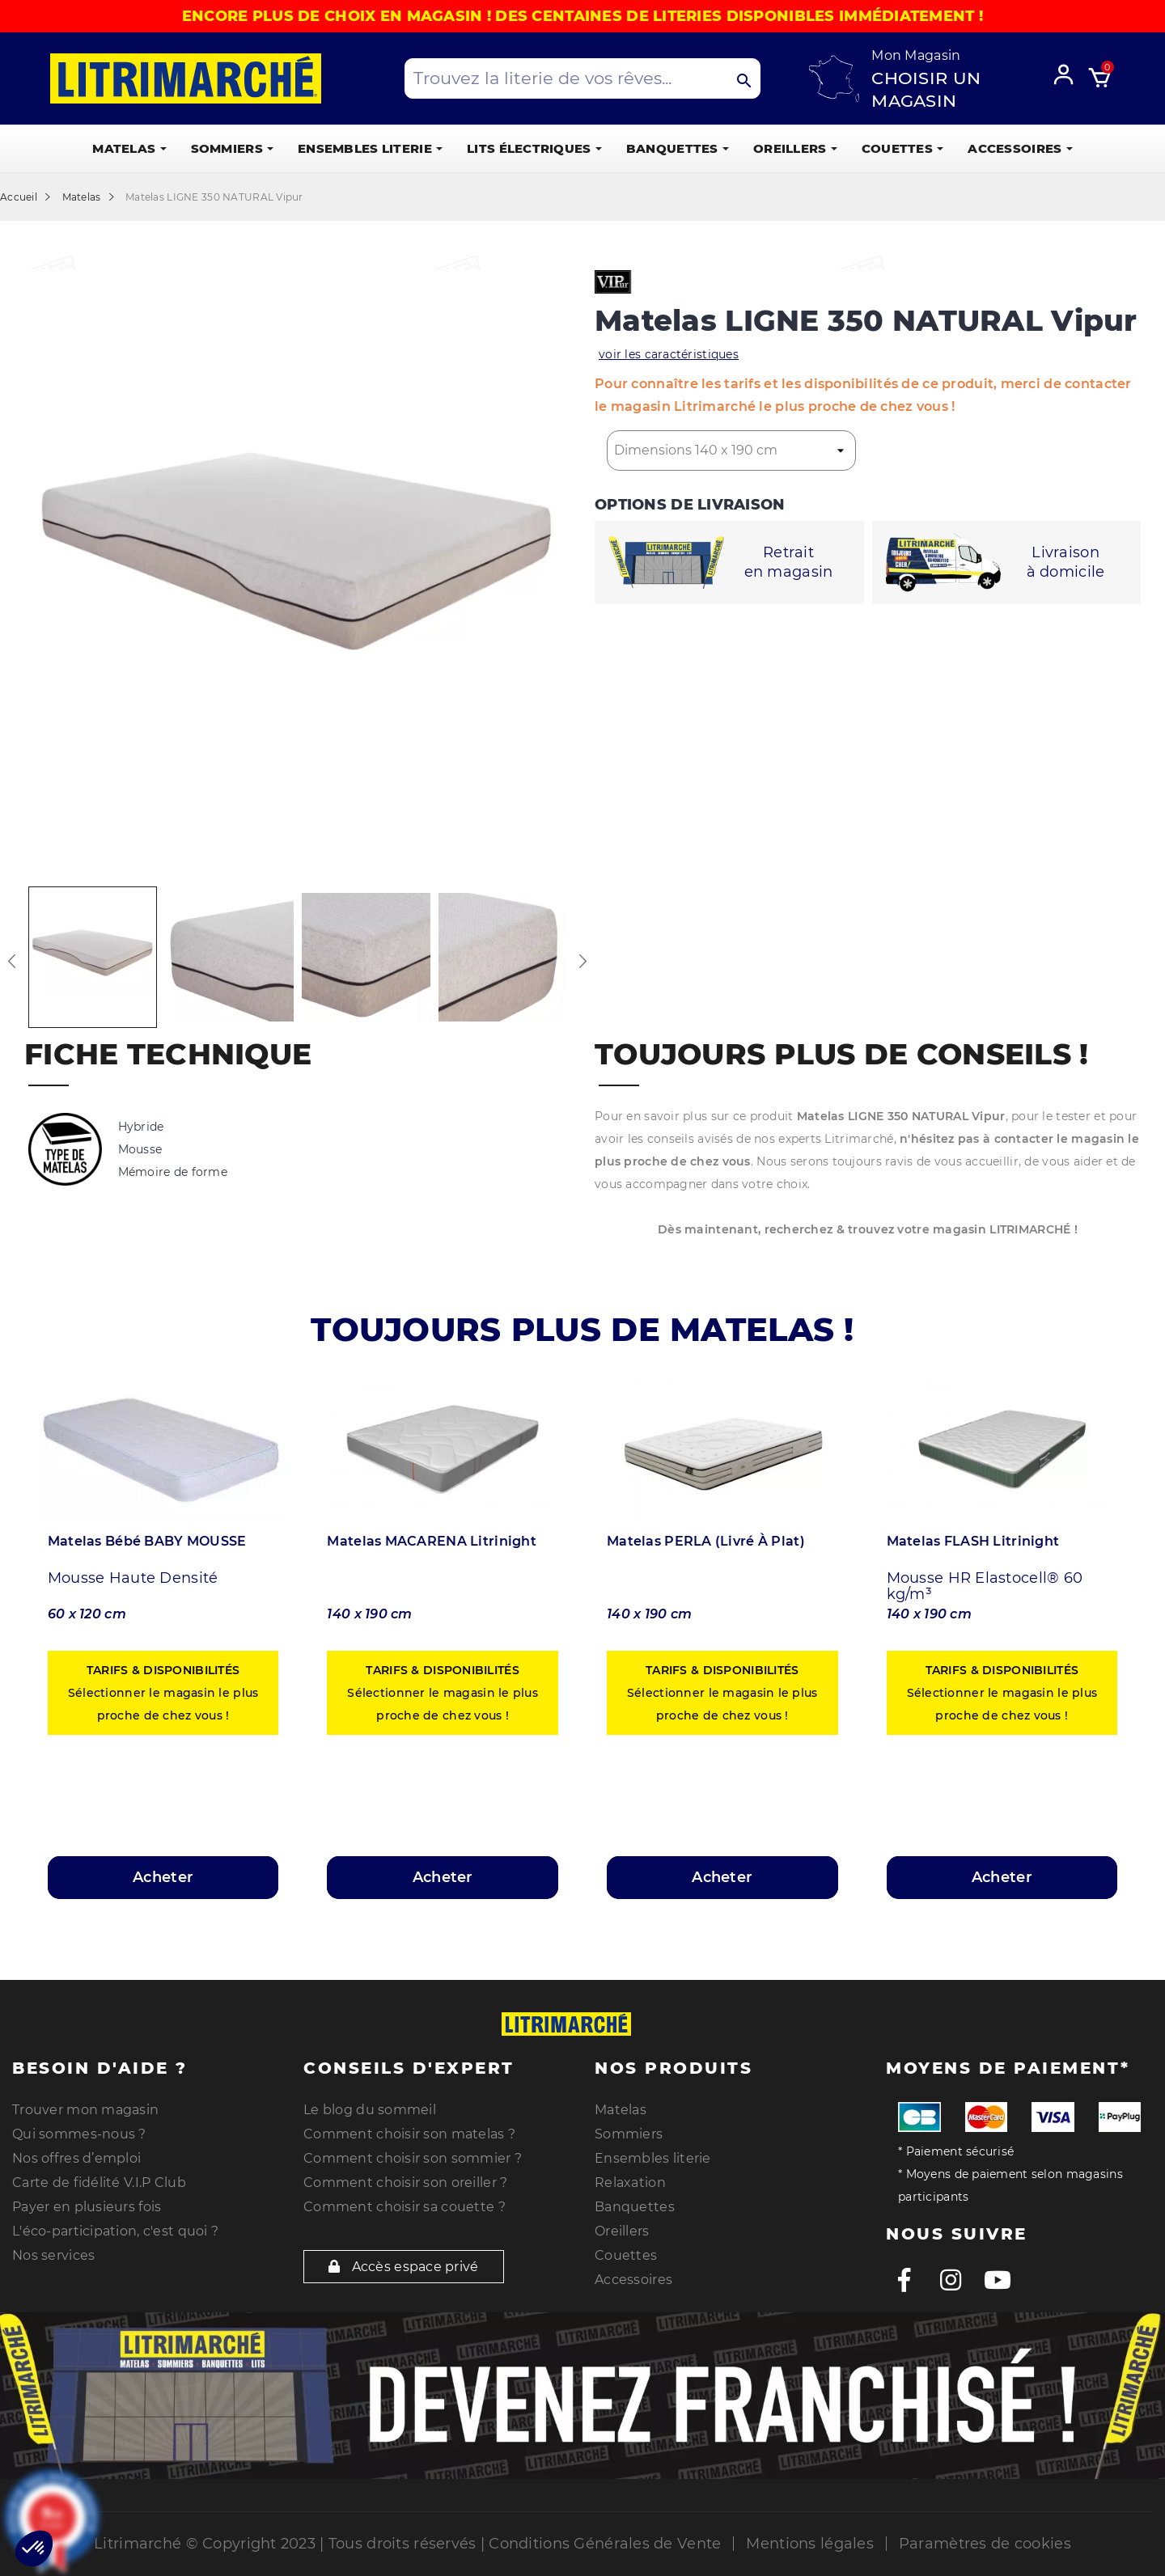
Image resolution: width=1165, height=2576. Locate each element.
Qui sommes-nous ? (79, 2134)
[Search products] (582, 78)
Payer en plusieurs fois (86, 2206)
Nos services (53, 2255)
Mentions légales (809, 2543)
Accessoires (633, 2279)
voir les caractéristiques (669, 354)
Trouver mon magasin (85, 2109)
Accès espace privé (403, 2266)
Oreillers (622, 2231)
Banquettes (635, 2206)
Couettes (626, 2255)
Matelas (620, 2109)
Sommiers (629, 2134)
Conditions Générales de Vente (605, 2543)
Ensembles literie (653, 2158)
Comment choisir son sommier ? (412, 2158)
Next (582, 961)
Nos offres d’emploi (76, 2158)
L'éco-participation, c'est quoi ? (115, 2231)
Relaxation (630, 2182)
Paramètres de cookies (985, 2543)
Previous (12, 961)
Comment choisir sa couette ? (404, 2206)
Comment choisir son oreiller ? (405, 2182)
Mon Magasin (915, 55)
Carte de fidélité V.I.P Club (99, 2182)
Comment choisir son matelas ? (409, 2134)
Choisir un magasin (926, 89)
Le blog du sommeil (369, 2109)
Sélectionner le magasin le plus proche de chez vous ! (163, 1693)
